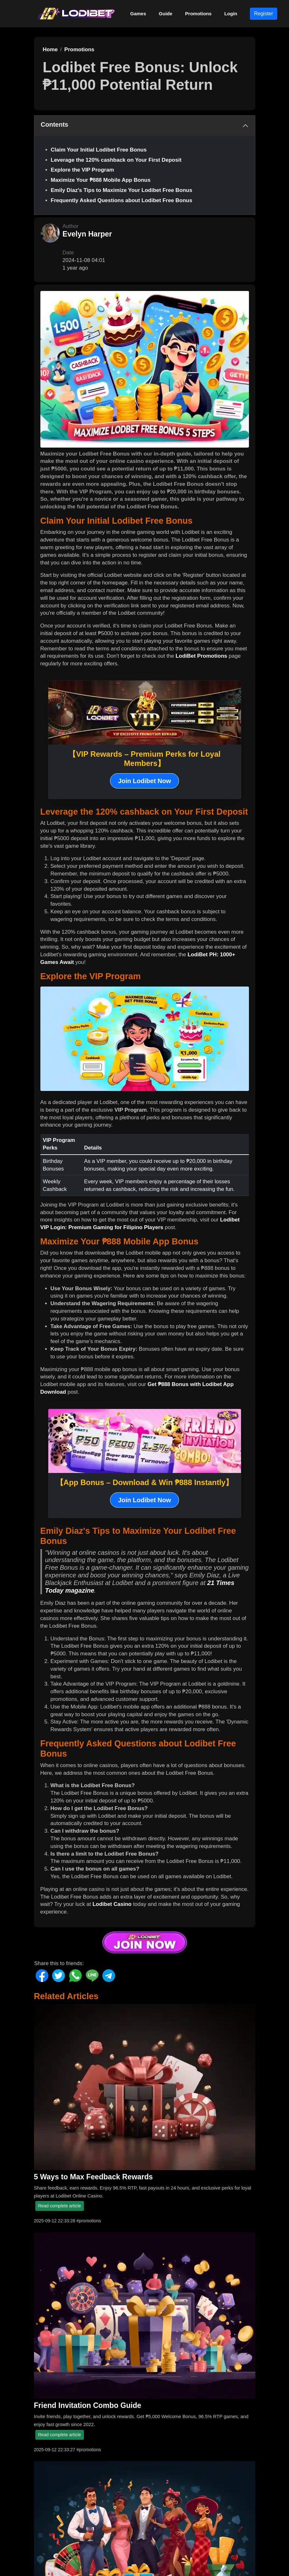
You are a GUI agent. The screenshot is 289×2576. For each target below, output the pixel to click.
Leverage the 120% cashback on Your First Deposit (116, 160)
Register (263, 13)
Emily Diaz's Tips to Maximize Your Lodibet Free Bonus (121, 190)
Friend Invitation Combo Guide (87, 2405)
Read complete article (59, 2205)
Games (138, 13)
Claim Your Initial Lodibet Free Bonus (99, 150)
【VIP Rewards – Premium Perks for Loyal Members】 (144, 759)
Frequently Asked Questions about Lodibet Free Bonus (121, 200)
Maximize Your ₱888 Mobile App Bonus (101, 180)
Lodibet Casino (112, 1904)
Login (230, 13)
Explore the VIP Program (82, 170)
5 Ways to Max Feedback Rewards (93, 2177)
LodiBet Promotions (201, 656)
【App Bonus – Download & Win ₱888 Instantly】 (144, 1482)
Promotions (198, 13)
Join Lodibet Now (144, 780)
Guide (166, 13)
